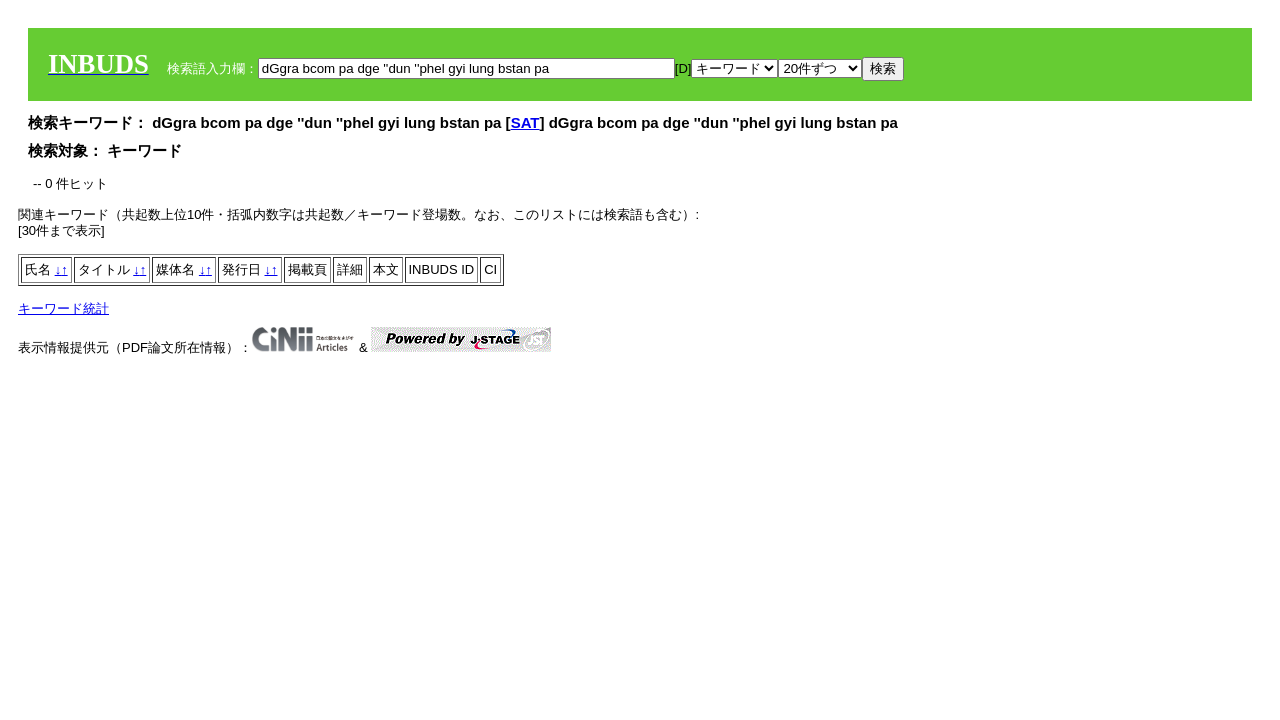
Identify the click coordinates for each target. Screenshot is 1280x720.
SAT (525, 122)
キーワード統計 (63, 308)
